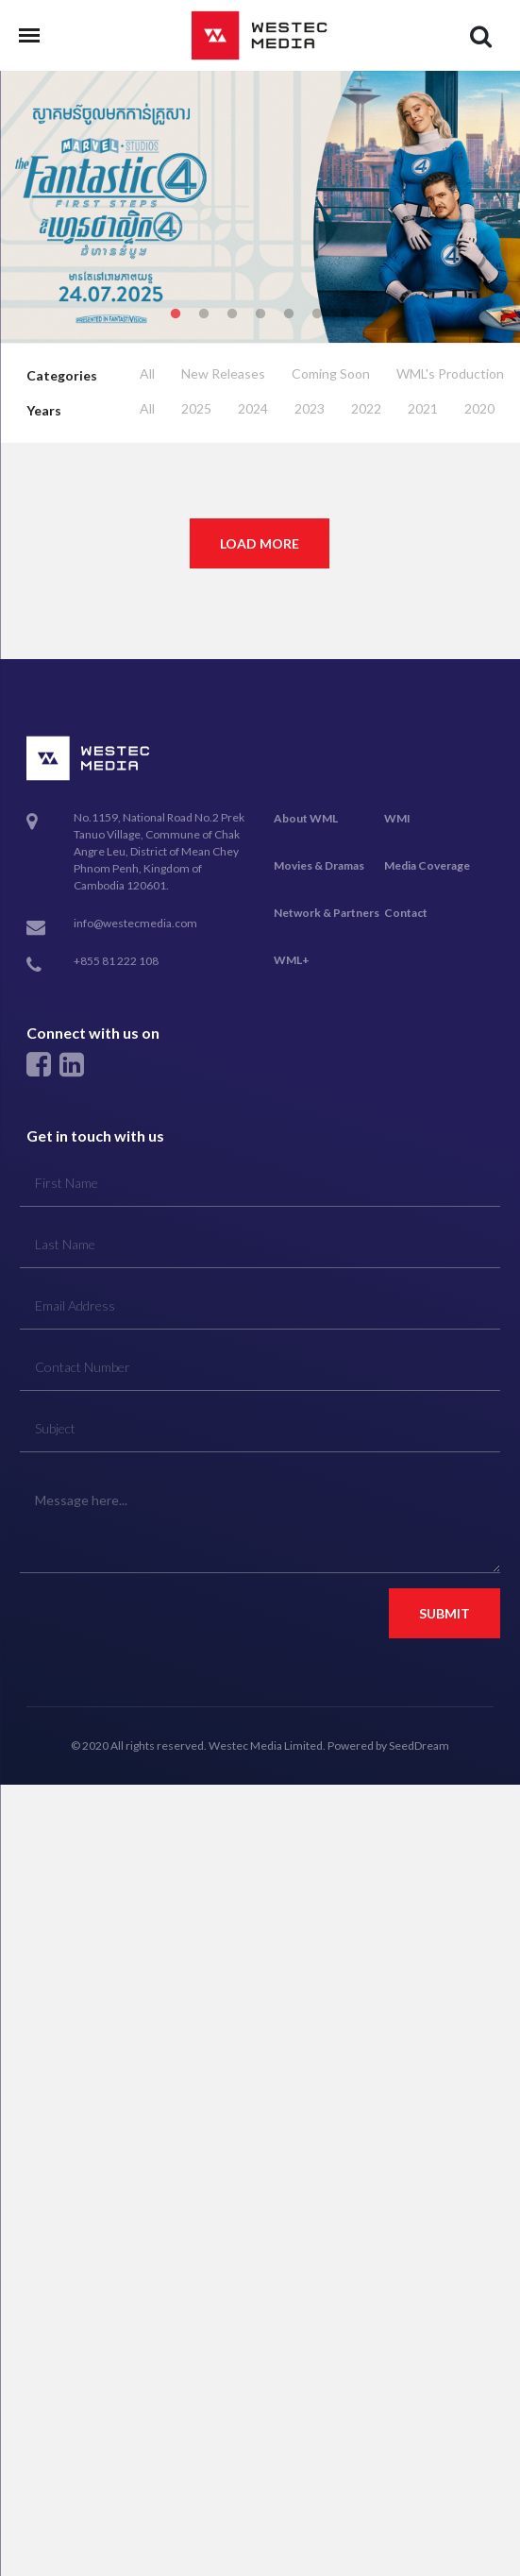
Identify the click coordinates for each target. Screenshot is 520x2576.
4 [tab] (260, 314)
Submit (444, 1613)
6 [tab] (317, 314)
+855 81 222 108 (116, 961)
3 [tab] (232, 314)
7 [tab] (345, 314)
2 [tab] (203, 314)
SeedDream (419, 1745)
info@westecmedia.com (135, 923)
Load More (259, 543)
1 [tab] (175, 314)
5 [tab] (288, 314)
